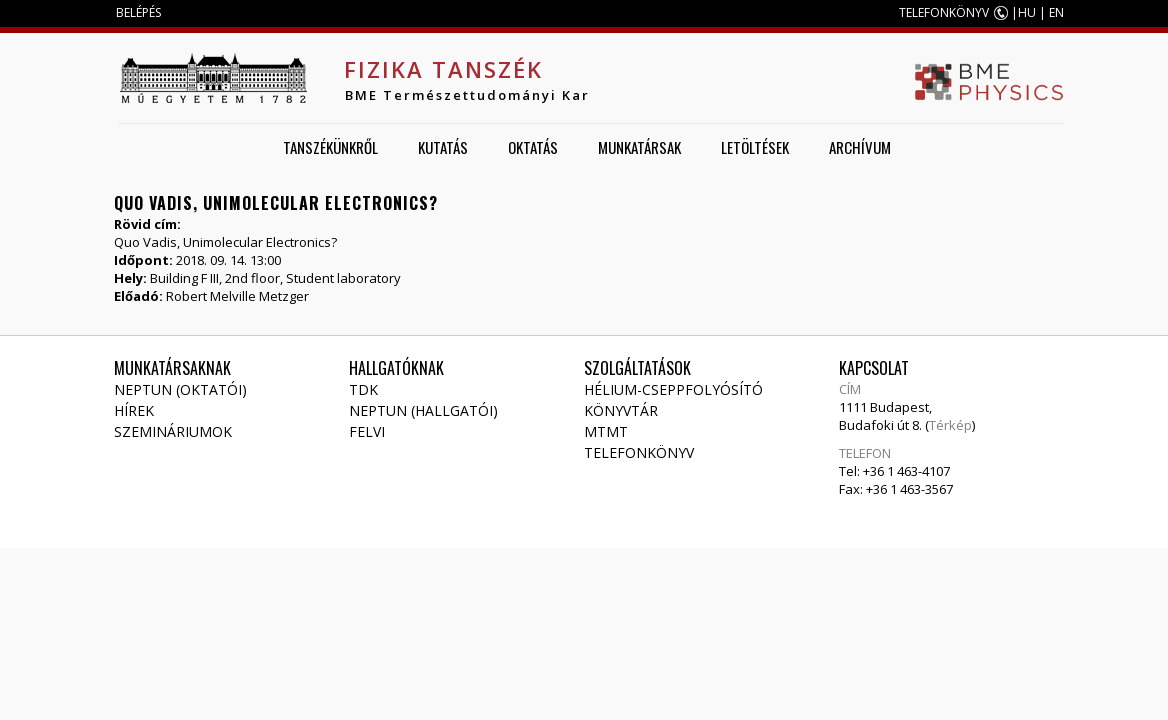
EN (1056, 12)
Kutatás (443, 147)
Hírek (134, 410)
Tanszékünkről (330, 147)
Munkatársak (639, 147)
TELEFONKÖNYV (944, 12)
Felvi (367, 431)
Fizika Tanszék (443, 69)
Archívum (860, 147)
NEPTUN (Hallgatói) (423, 410)
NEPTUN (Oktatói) (180, 389)
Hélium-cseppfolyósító (673, 389)
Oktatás (533, 147)
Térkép (950, 425)
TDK (363, 389)
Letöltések (755, 147)
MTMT (606, 431)
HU (1027, 12)
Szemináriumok (173, 431)
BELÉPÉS (138, 12)
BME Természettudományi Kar (467, 95)
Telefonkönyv (639, 452)
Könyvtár (621, 410)
